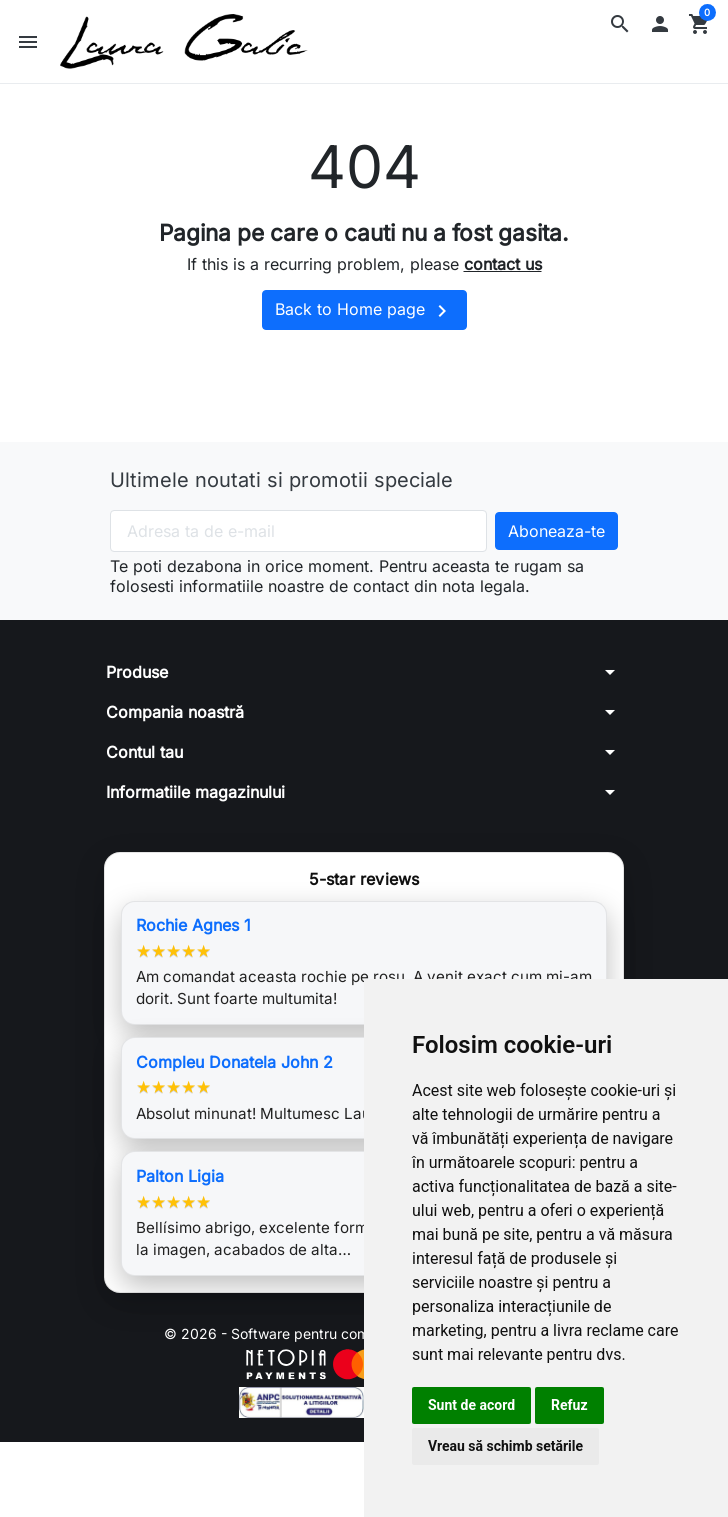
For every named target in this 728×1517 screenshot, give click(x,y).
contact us (503, 264)
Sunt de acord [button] (471, 1405)
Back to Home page (364, 311)
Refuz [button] (569, 1405)
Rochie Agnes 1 (193, 925)
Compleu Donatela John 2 (234, 1062)
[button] (620, 24)
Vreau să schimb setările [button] (505, 1446)
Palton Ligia (180, 1176)
